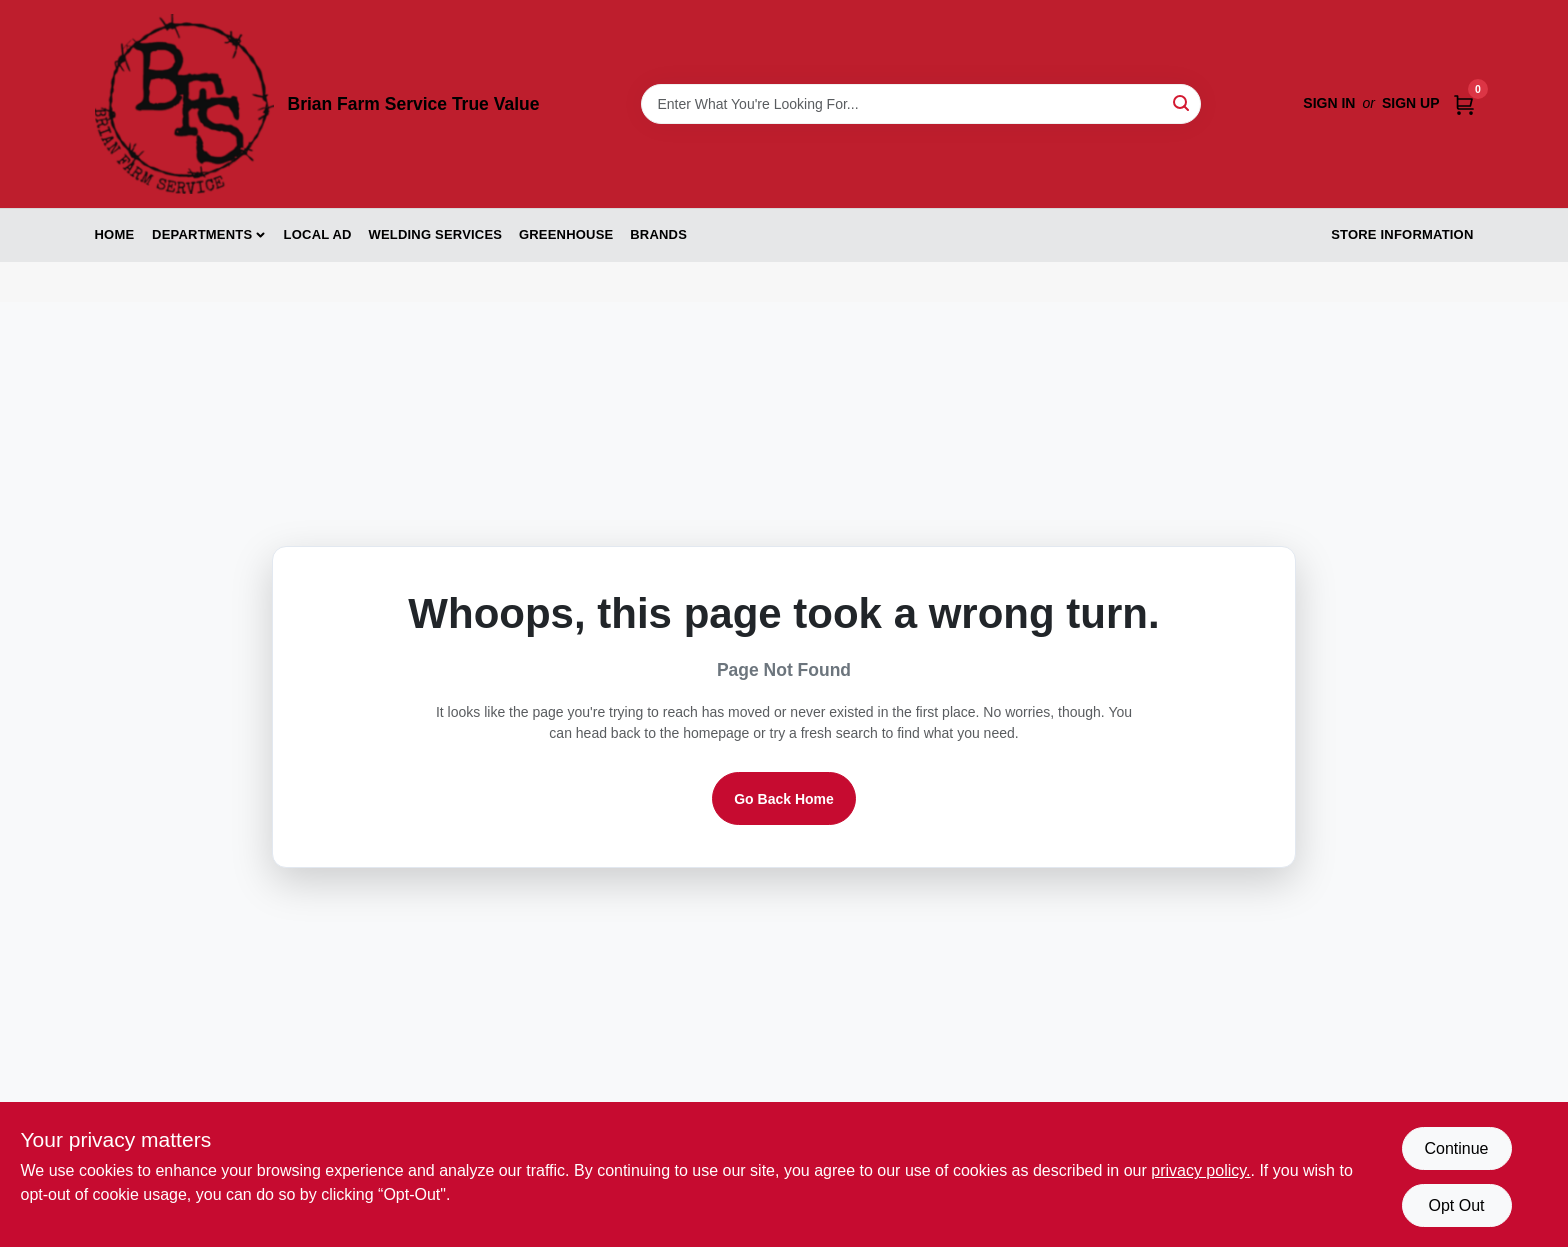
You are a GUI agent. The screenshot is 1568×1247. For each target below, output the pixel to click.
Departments (202, 234)
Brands (658, 234)
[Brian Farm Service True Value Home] (184, 104)
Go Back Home (784, 799)
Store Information (1402, 234)
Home (115, 234)
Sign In (1329, 103)
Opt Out (1456, 1205)
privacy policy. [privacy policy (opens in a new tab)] (1200, 1170)
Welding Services (435, 234)
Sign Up (1411, 103)
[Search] (1182, 102)
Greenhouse (566, 234)
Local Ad (318, 234)
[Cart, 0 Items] (1464, 103)
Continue (1456, 1148)
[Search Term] (921, 104)
